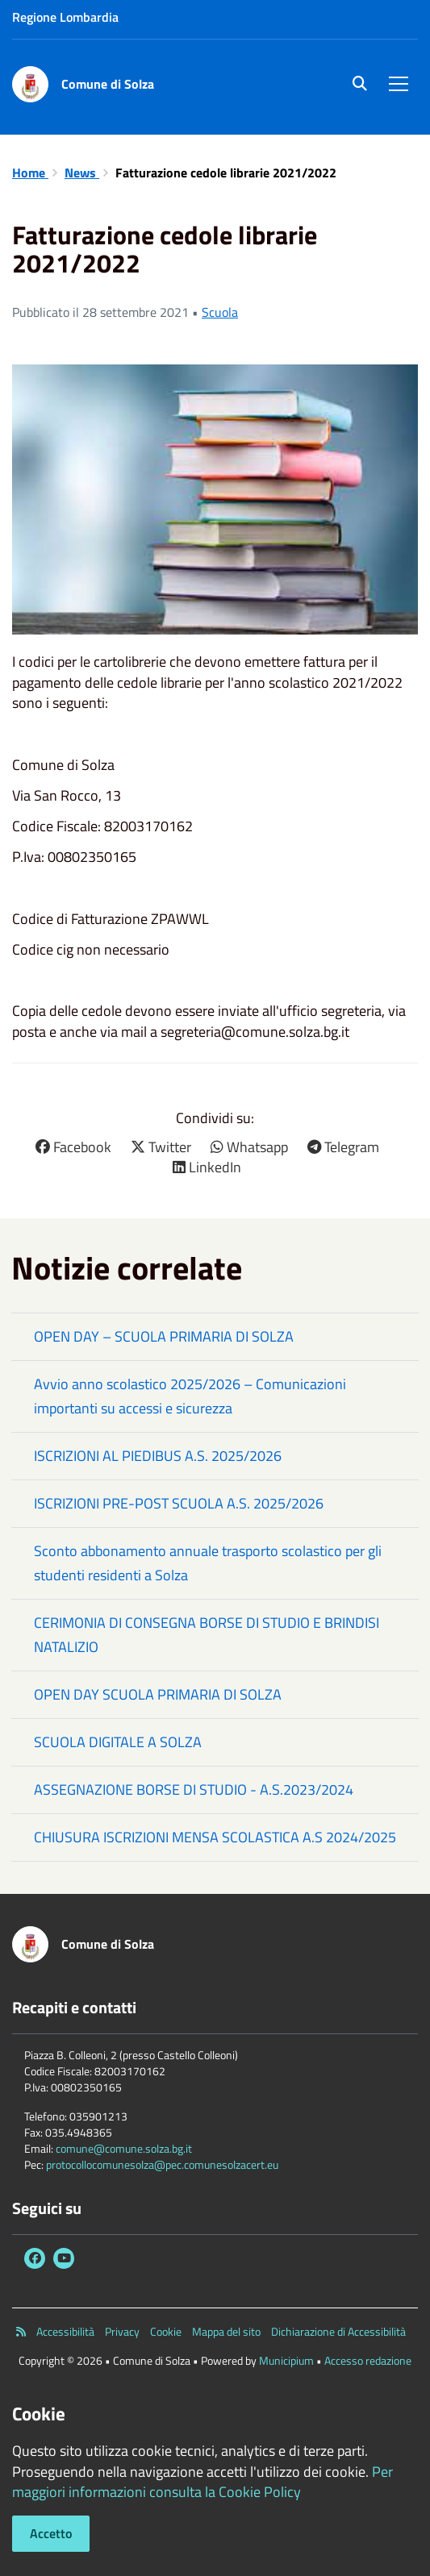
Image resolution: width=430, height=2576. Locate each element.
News (82, 172)
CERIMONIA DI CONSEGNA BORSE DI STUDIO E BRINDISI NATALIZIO (206, 1635)
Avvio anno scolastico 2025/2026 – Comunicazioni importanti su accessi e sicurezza (190, 1396)
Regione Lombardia (65, 17)
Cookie (166, 2332)
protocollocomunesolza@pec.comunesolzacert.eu (162, 2164)
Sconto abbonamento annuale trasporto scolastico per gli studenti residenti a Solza (208, 1563)
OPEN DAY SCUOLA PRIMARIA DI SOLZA (158, 1694)
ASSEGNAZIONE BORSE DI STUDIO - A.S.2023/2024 (193, 1789)
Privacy (122, 2332)
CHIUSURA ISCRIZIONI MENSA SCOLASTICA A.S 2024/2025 (215, 1837)
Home (30, 172)
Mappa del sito (226, 2332)
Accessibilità (65, 2332)
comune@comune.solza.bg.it (124, 2148)
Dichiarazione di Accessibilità (338, 2332)
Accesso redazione (367, 2360)
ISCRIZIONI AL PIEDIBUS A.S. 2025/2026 (158, 1456)
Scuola (220, 312)
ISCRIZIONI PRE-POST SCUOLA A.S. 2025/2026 (179, 1503)
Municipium (286, 2360)
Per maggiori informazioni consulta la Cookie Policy (202, 2482)
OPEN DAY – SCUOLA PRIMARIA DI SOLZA (164, 1336)
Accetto (51, 2533)
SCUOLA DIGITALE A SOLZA (118, 1742)
